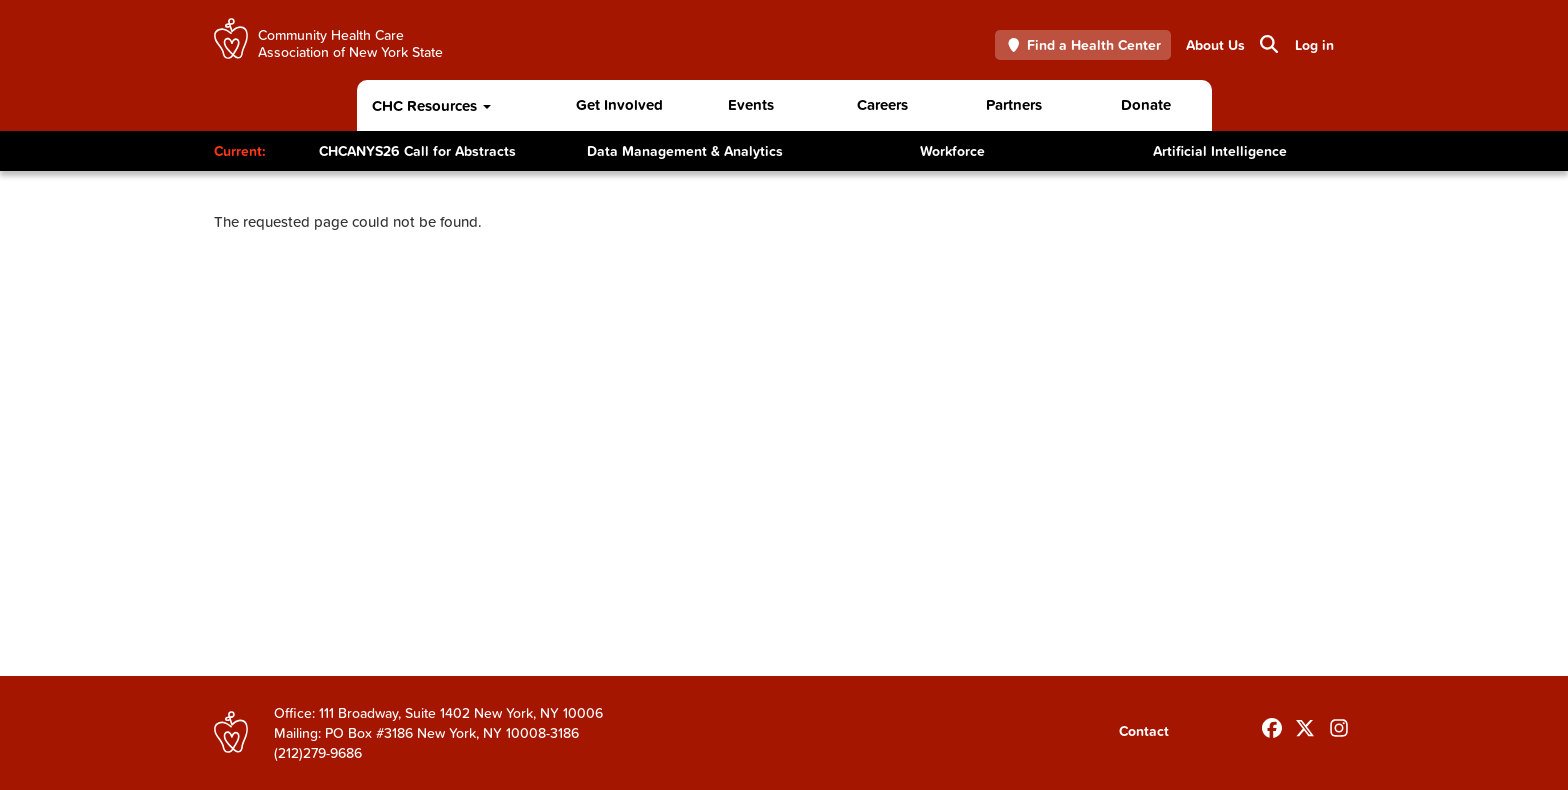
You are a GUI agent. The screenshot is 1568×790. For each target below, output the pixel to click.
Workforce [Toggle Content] (952, 151)
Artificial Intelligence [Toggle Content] (1220, 151)
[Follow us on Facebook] (1272, 724)
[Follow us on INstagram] (1339, 724)
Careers (882, 104)
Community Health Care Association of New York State (350, 42)
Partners (1014, 104)
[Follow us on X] (1305, 724)
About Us (1215, 45)
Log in (1314, 45)
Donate (1146, 104)
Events (751, 104)
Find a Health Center (1083, 45)
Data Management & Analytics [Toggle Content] (685, 151)
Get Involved (619, 104)
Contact (1144, 731)
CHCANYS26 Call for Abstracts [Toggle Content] (417, 151)
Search (1267, 44)
